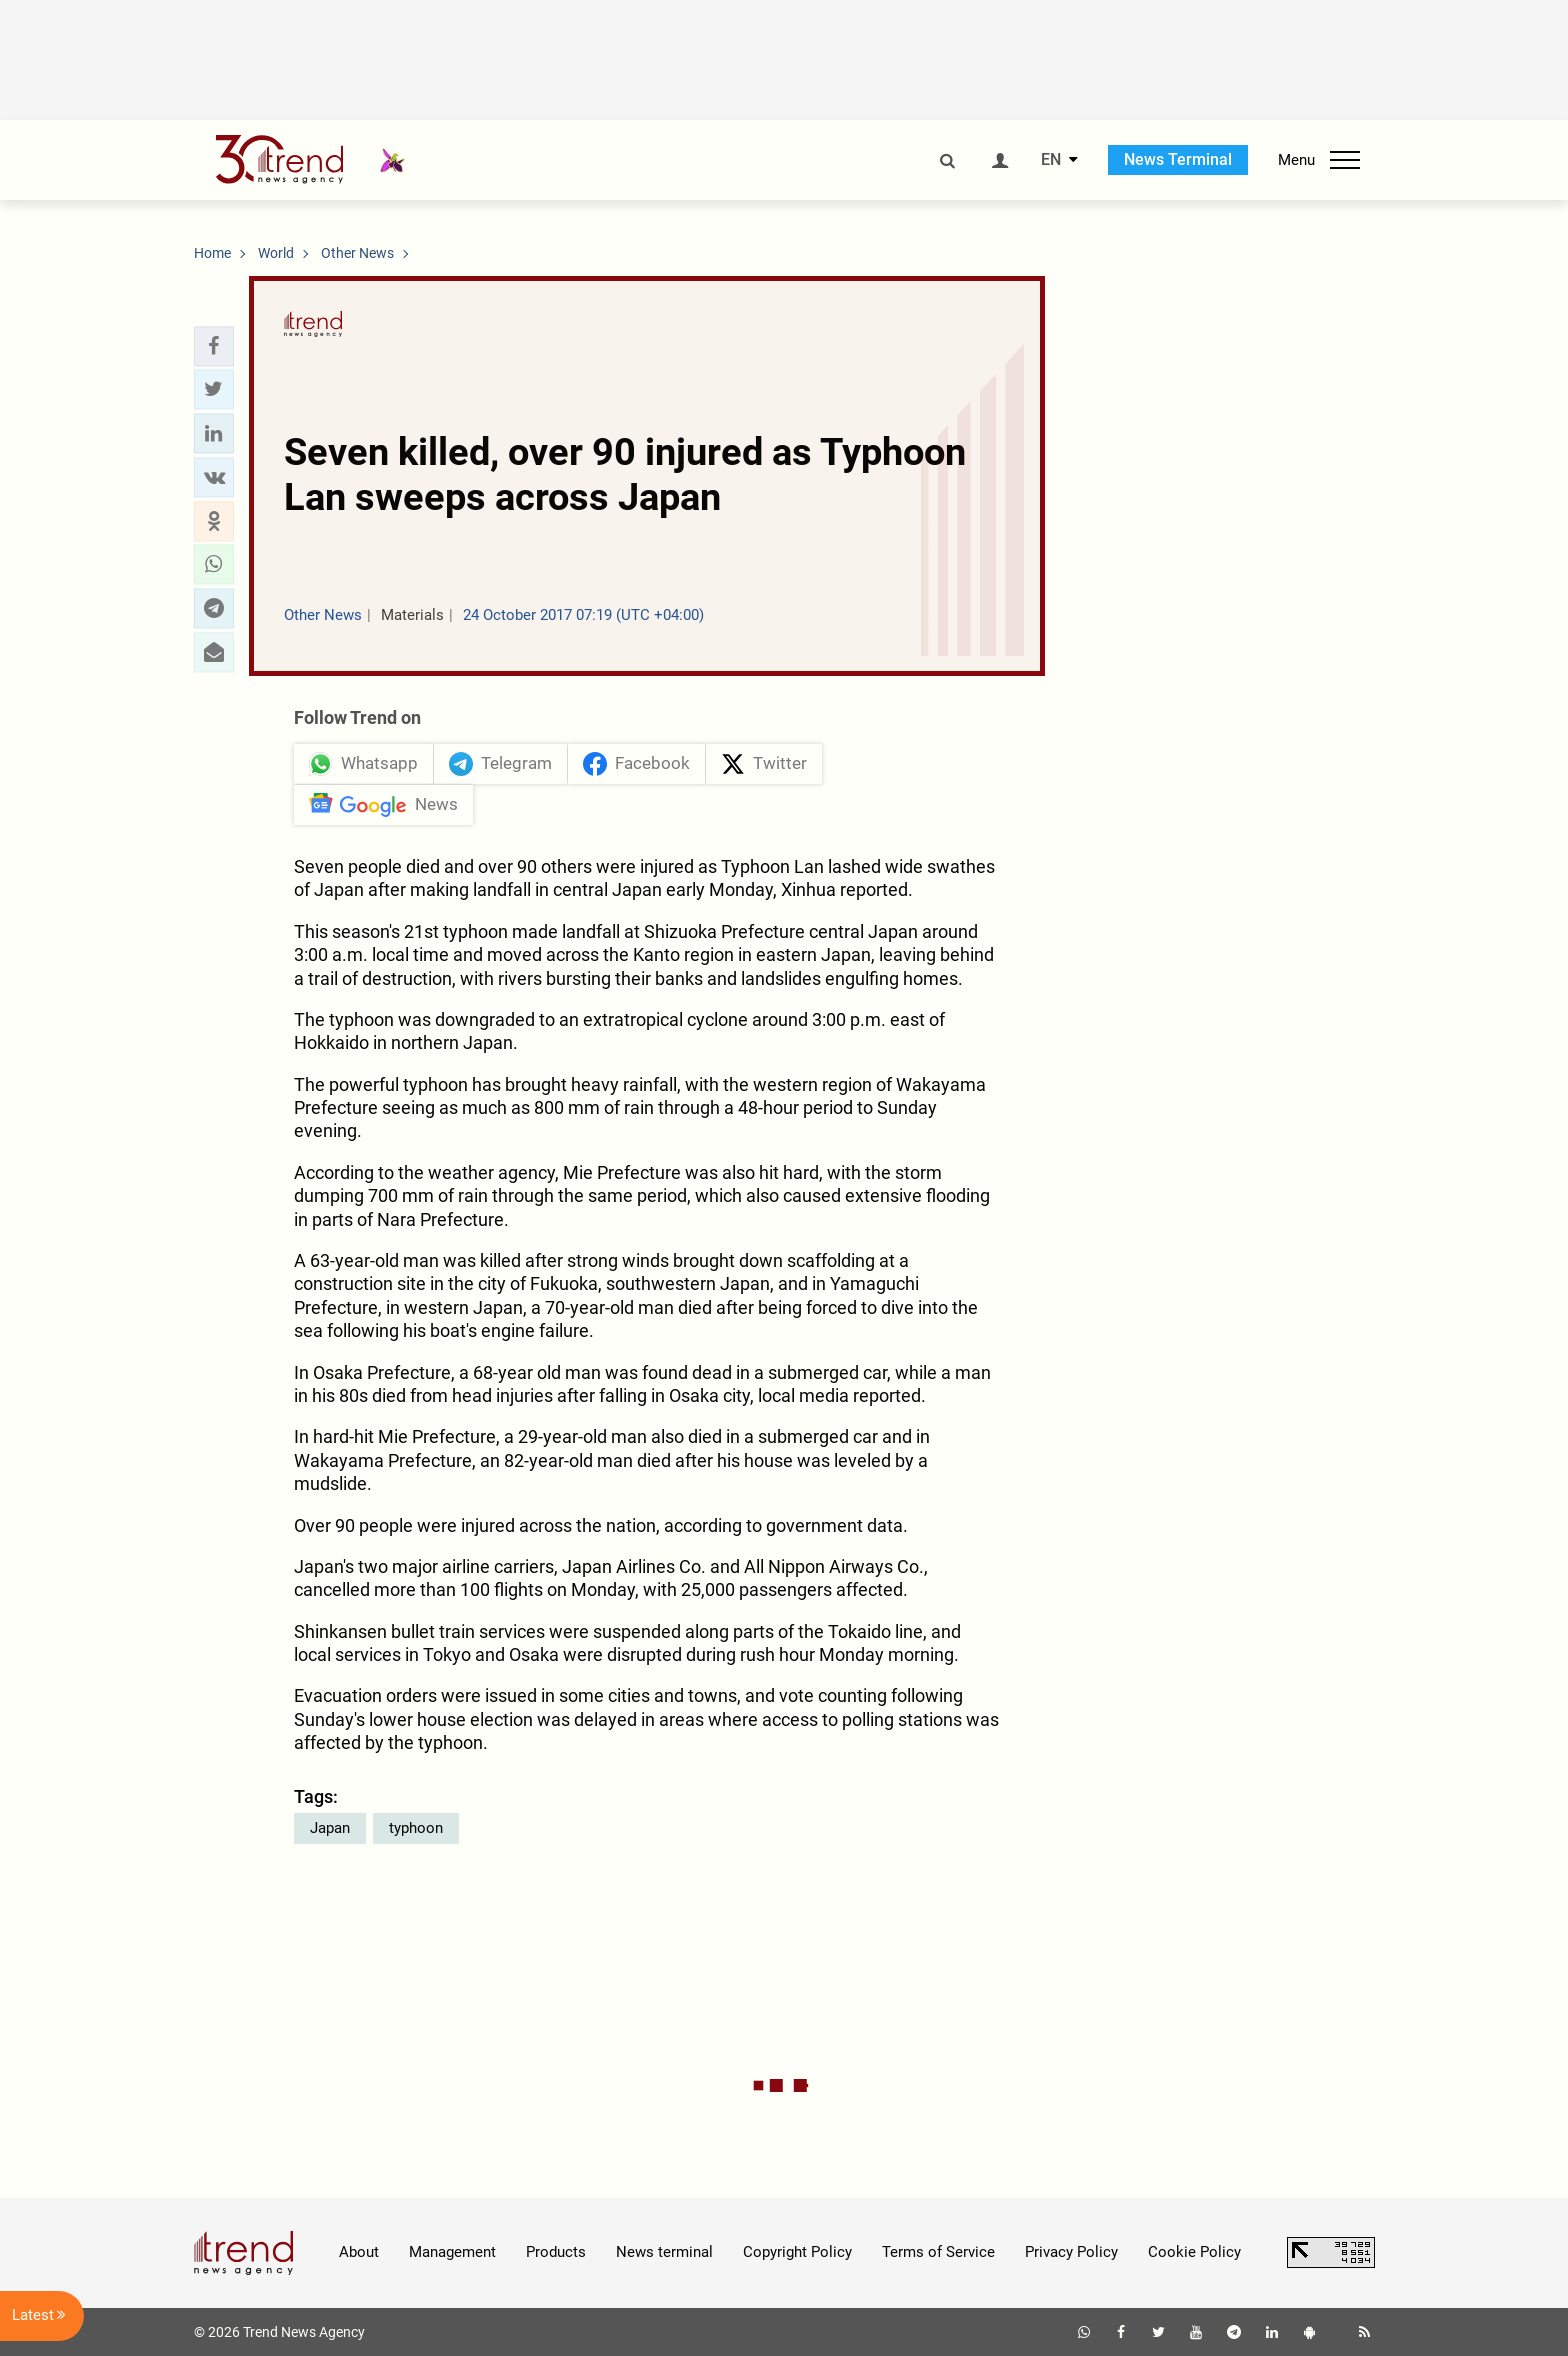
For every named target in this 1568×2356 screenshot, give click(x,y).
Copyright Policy (797, 2252)
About (359, 2252)
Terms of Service (938, 2252)
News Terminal (1178, 159)
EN (1051, 160)
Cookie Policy (1194, 2252)
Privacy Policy (1071, 2252)
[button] (214, 346)
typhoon (416, 1828)
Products (556, 2252)
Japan (330, 1828)
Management (452, 2252)
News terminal (664, 2252)
